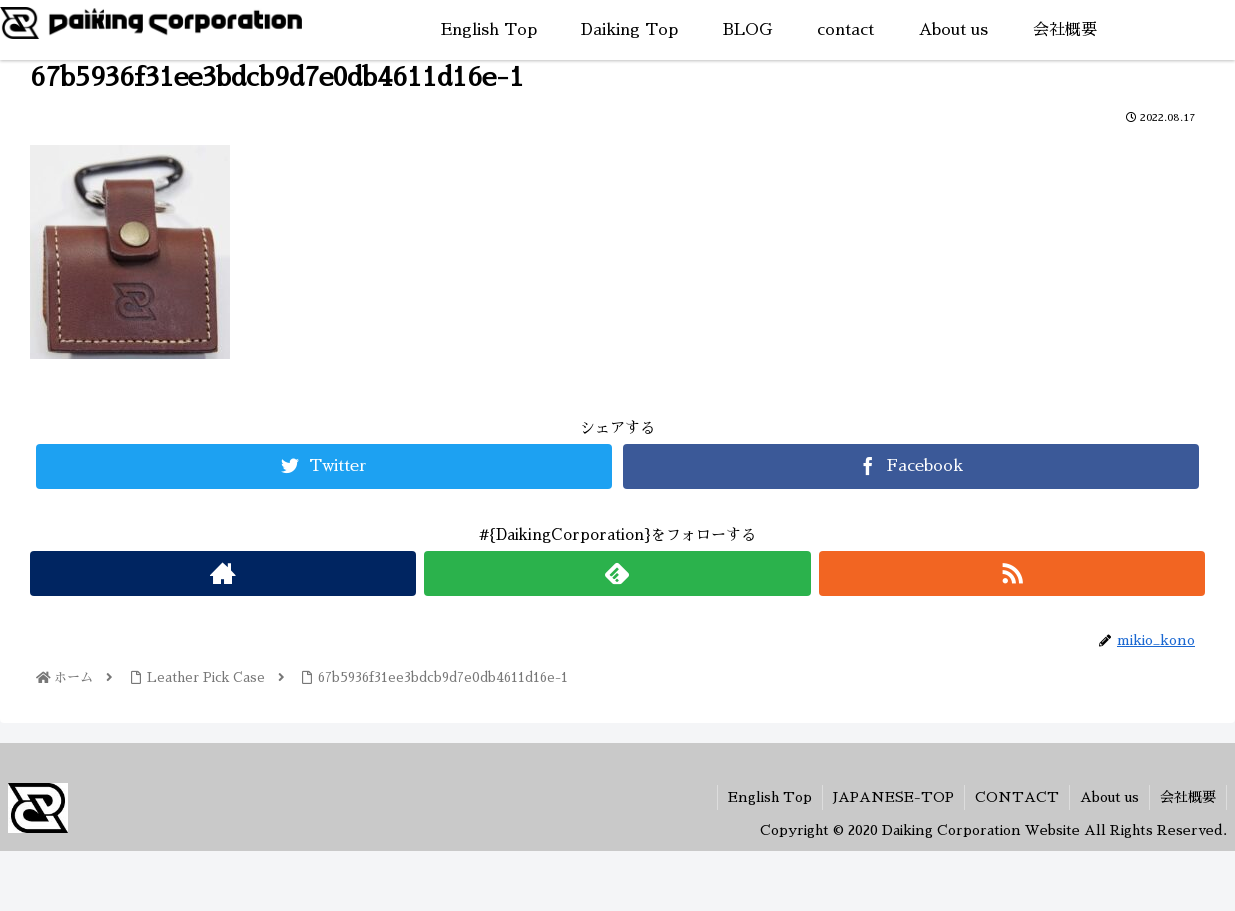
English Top (770, 797)
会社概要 (1188, 797)
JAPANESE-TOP (893, 797)
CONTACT (1017, 797)
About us (1109, 797)
